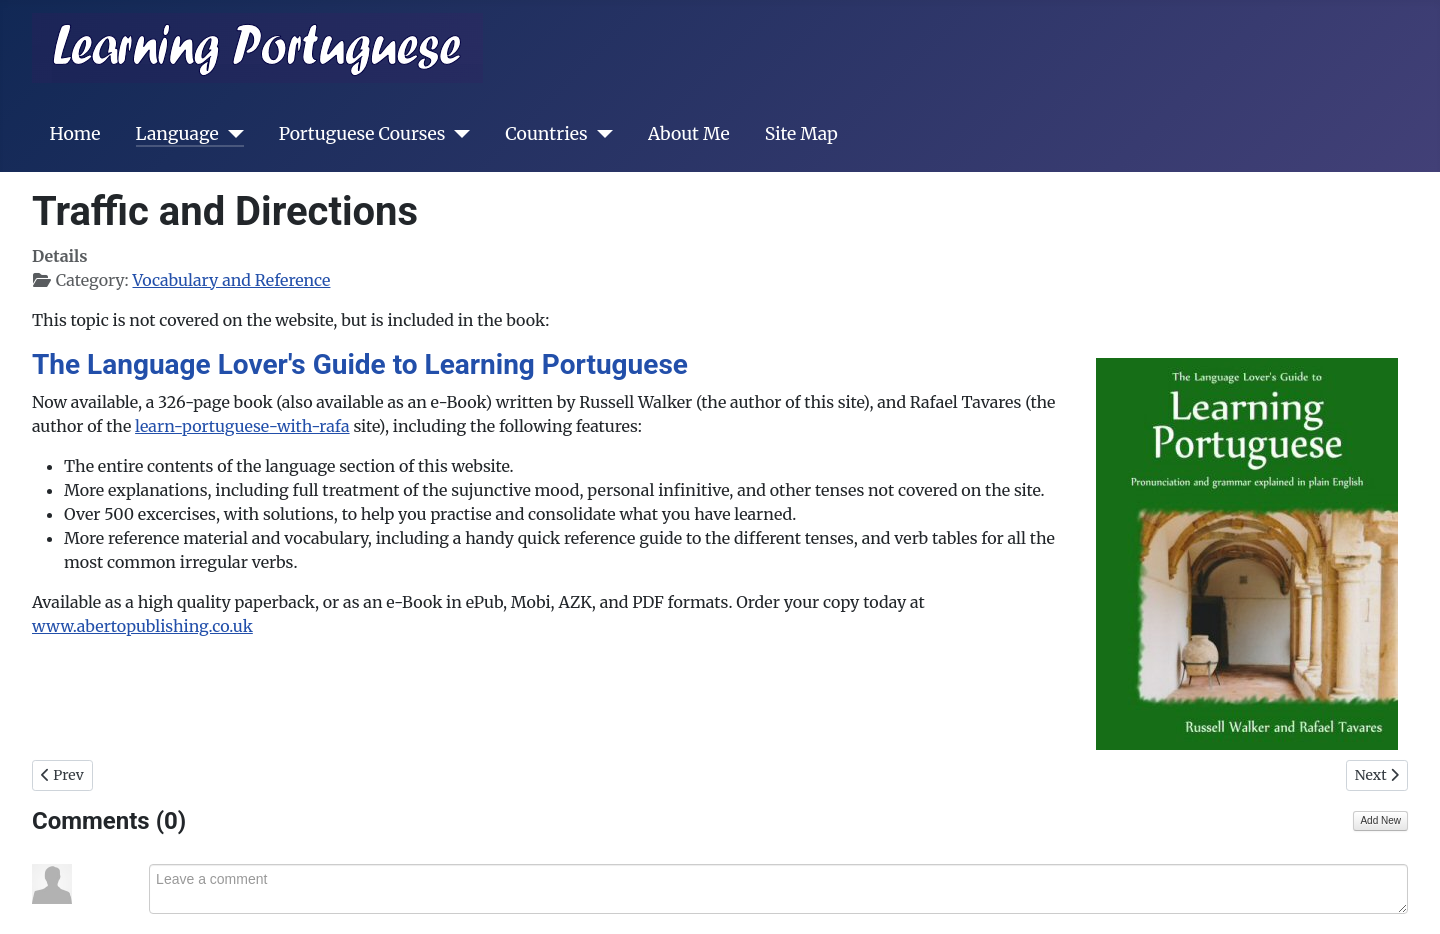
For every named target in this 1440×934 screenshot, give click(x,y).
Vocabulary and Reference (231, 280)
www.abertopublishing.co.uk (142, 626)
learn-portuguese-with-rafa (242, 426)
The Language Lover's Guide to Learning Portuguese (360, 364)
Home (75, 134)
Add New (1380, 820)
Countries (546, 134)
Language (177, 134)
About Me (689, 134)
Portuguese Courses (362, 134)
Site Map (801, 134)
